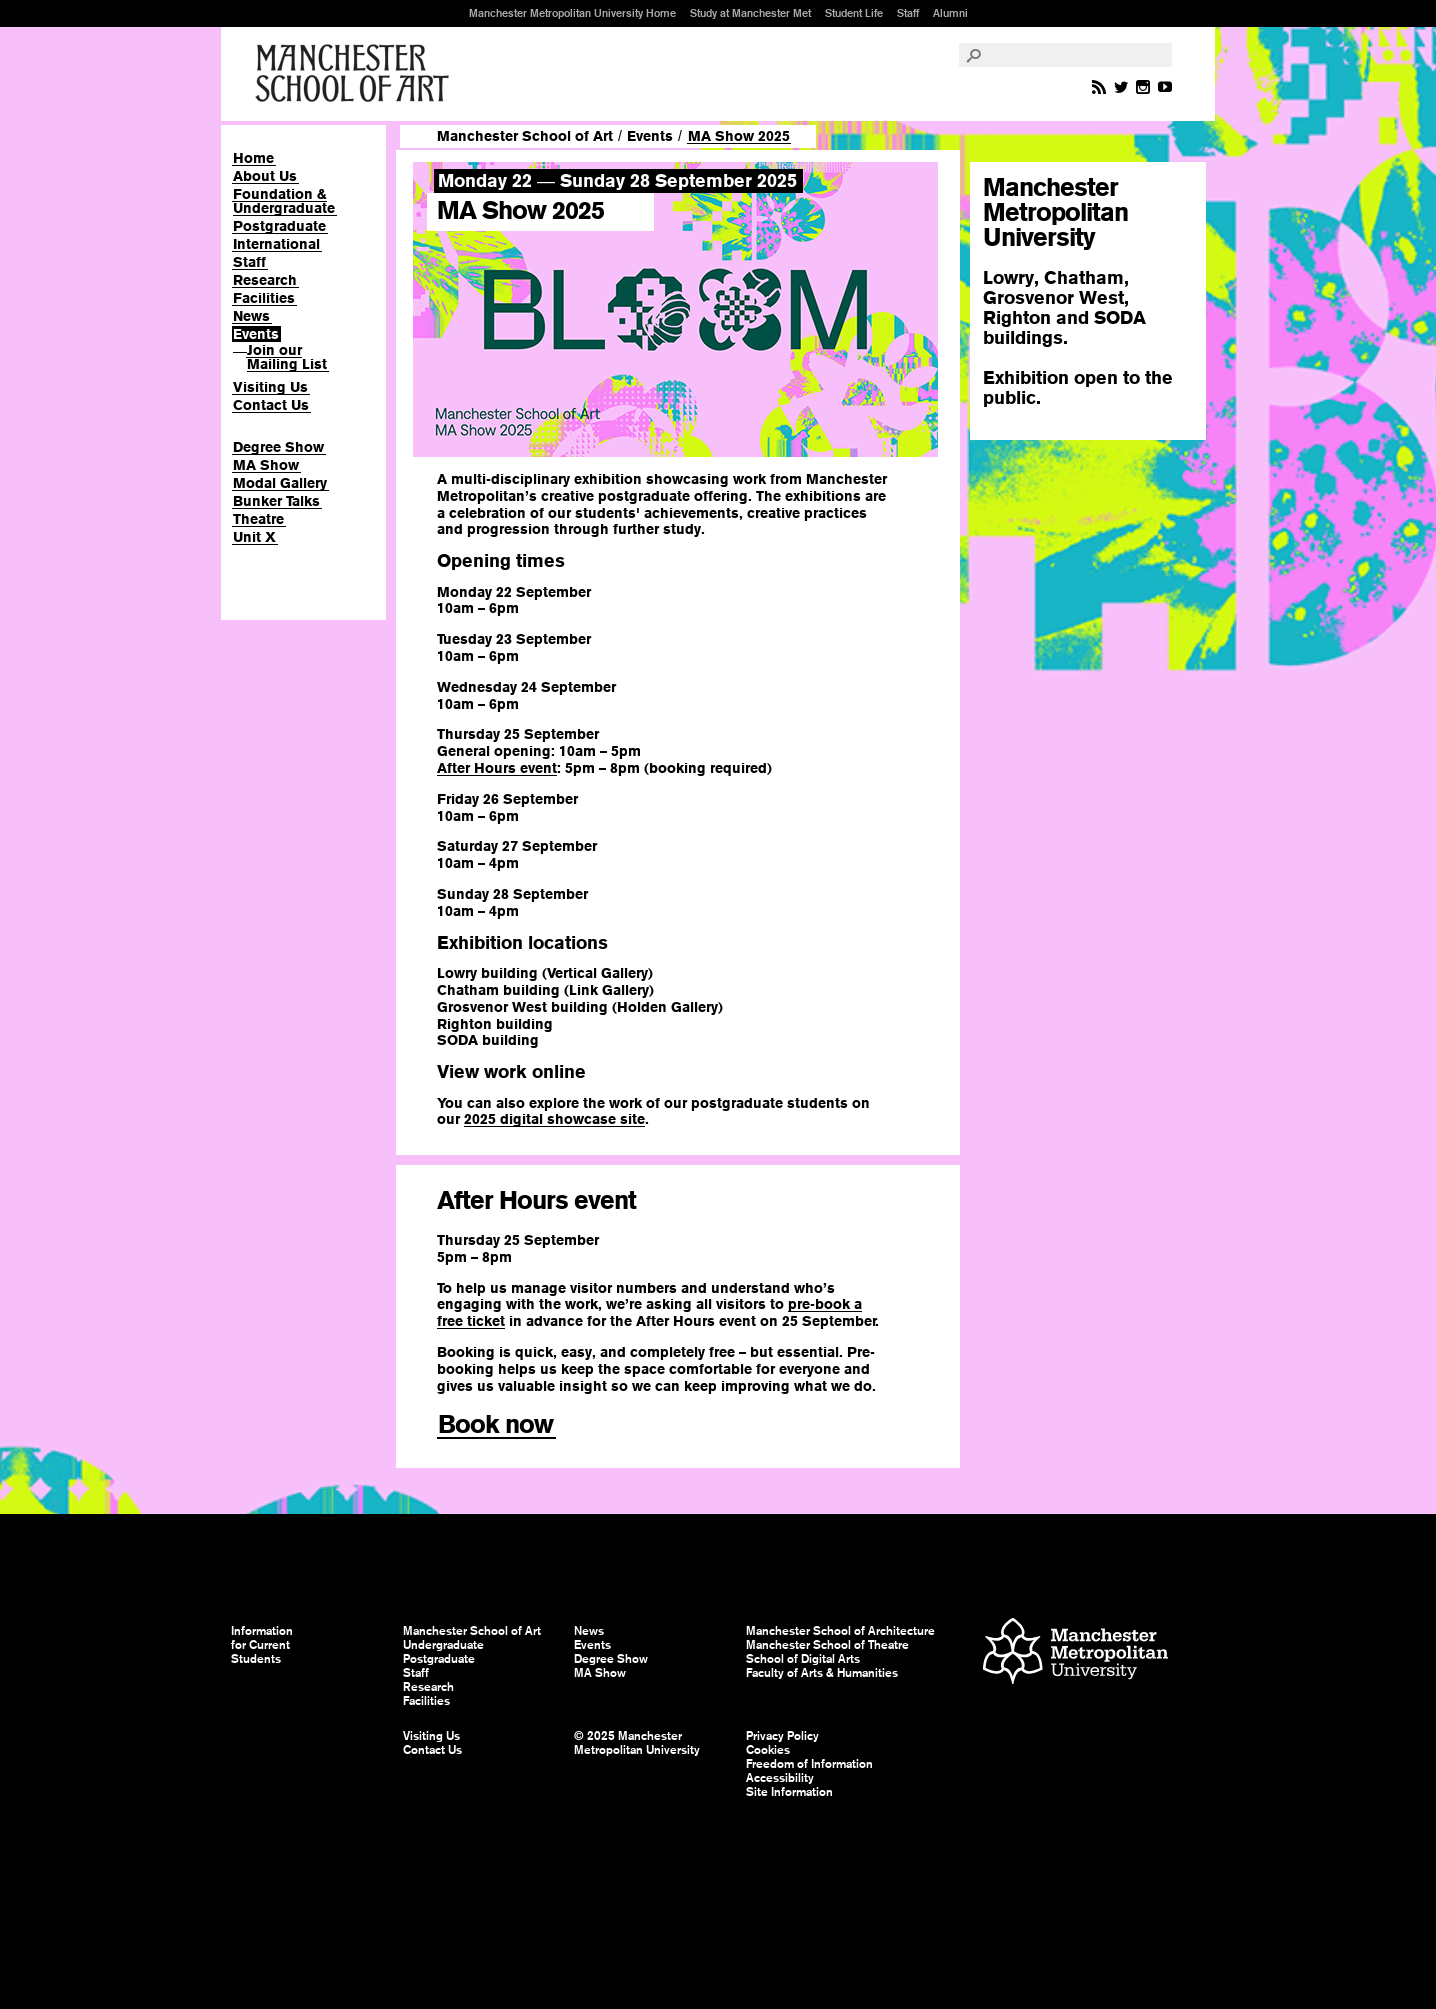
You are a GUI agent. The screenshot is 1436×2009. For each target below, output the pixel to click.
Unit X (254, 537)
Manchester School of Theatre (827, 1645)
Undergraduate (443, 1645)
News (251, 316)
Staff (908, 13)
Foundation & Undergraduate (284, 201)
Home (253, 158)
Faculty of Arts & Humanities (822, 1673)
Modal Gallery (280, 483)
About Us (265, 176)
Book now (495, 1424)
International (276, 244)
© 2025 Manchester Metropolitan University (637, 1743)
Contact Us (271, 405)
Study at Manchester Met (750, 13)
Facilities (264, 298)
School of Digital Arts (803, 1659)
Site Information (789, 1792)
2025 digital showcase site (554, 1119)
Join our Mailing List (287, 357)
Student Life (854, 13)
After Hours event (497, 768)
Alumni (950, 13)
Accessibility (780, 1778)
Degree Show (278, 447)
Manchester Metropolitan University (1075, 1653)
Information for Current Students (262, 1645)
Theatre (258, 519)
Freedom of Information (809, 1764)
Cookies (768, 1750)
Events (256, 334)
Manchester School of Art (356, 74)
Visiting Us (270, 387)
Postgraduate (279, 226)
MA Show (266, 465)
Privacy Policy (782, 1736)
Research (265, 280)
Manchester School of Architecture (840, 1631)
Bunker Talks (276, 501)
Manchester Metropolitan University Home (572, 13)
